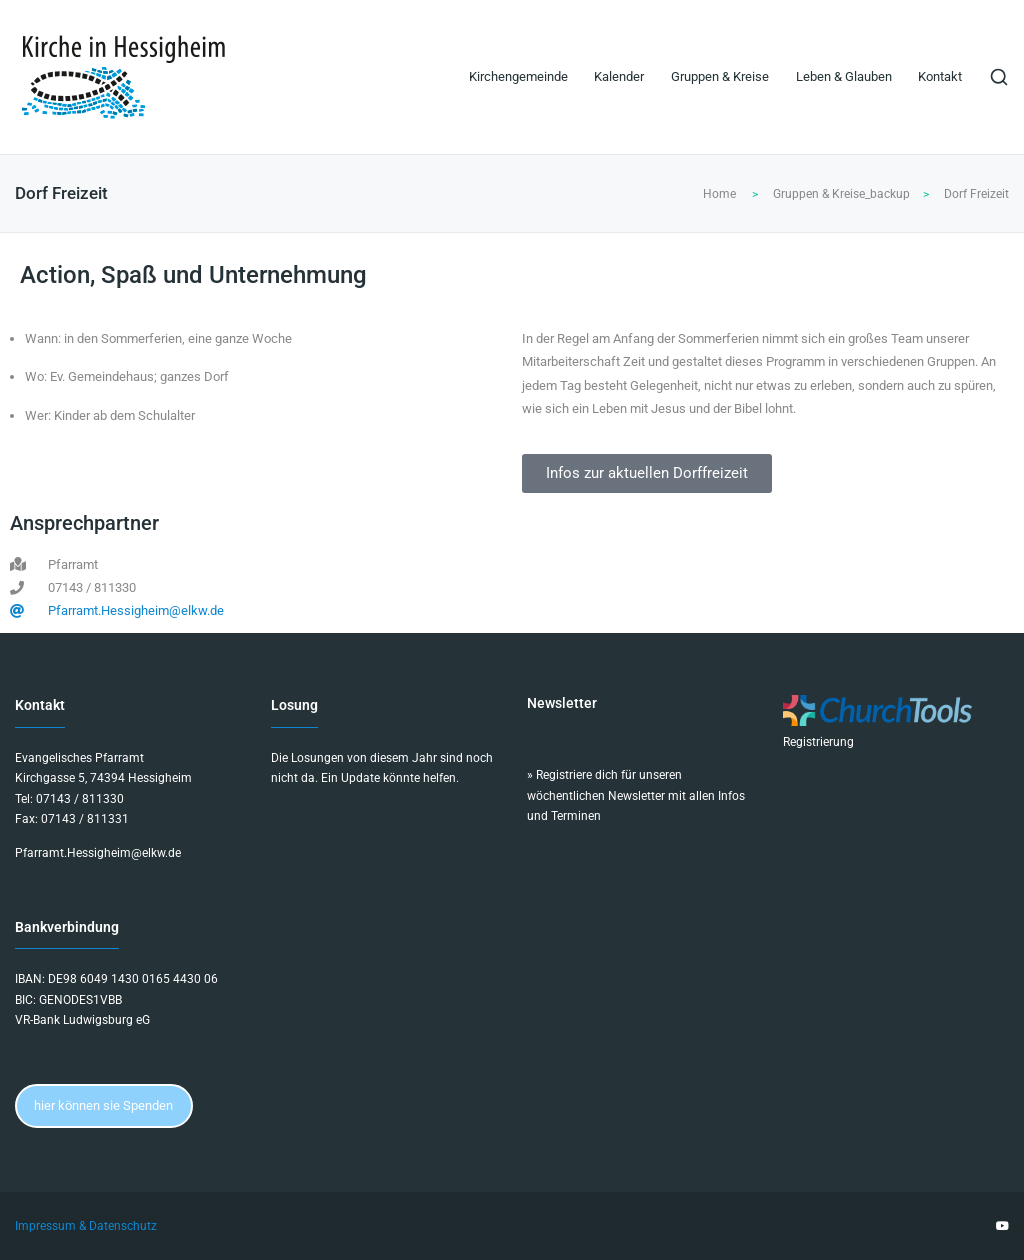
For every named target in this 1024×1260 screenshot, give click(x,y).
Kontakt (940, 76)
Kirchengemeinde (518, 76)
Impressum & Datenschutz (86, 1226)
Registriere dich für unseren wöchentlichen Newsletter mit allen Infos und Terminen (636, 795)
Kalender (619, 76)
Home (719, 194)
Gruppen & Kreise (720, 76)
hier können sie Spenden (103, 1105)
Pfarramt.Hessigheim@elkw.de (98, 853)
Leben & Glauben (844, 76)
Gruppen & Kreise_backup (841, 194)
